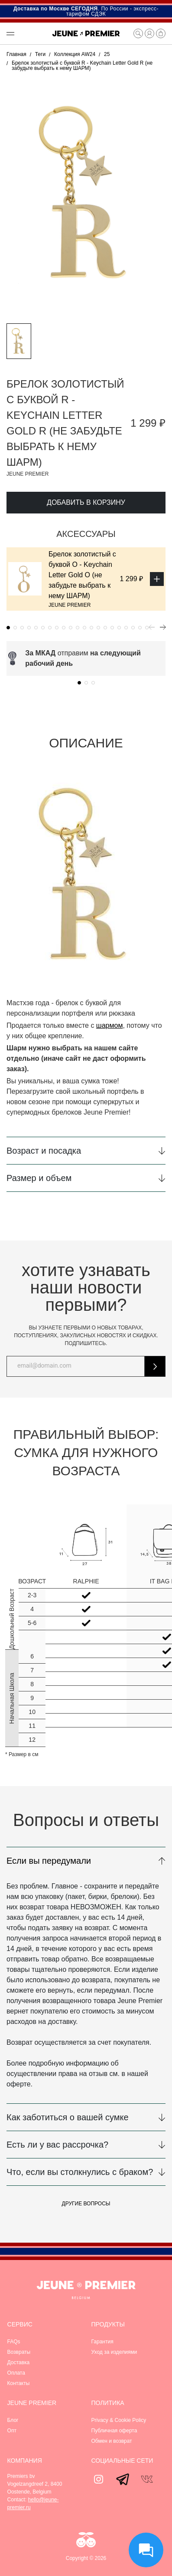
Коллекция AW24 (74, 54)
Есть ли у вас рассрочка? (57, 2144)
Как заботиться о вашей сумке (67, 2117)
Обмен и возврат (111, 2441)
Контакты (18, 2383)
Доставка (18, 2362)
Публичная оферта (114, 2431)
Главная (16, 54)
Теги (40, 54)
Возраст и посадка (43, 1150)
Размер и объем (38, 1178)
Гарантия (102, 2342)
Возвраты (19, 2352)
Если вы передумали (48, 1860)
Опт (11, 2431)
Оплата (16, 2373)
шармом (109, 1025)
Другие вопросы (86, 2204)
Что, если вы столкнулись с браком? (79, 2172)
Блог (13, 2420)
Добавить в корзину (86, 502)
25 (107, 54)
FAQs (13, 2342)
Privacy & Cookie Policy (118, 2420)
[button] (24, 33)
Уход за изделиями (114, 2352)
